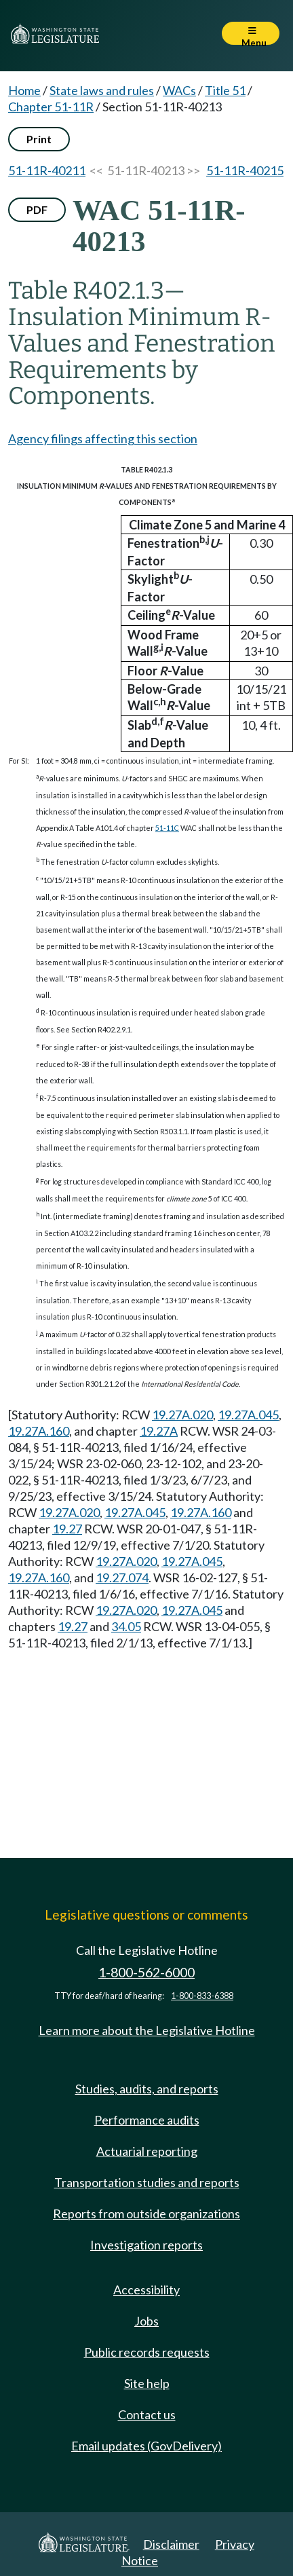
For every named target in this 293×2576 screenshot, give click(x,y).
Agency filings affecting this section (102, 438)
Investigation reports (146, 2244)
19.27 (67, 1528)
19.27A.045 (248, 1414)
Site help (147, 2383)
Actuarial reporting (146, 2151)
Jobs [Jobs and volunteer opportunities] (146, 2320)
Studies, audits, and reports (146, 2088)
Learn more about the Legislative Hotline (147, 2030)
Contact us (147, 2414)
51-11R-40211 (46, 170)
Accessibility (146, 2289)
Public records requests (147, 2352)
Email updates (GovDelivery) (146, 2445)
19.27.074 (122, 1577)
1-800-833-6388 (202, 1996)
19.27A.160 (38, 1430)
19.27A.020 (182, 1414)
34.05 (126, 1626)
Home (24, 90)
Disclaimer (171, 2544)
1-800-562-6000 (146, 1972)
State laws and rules (102, 90)
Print (39, 138)
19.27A (159, 1430)
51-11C (167, 827)
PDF (36, 209)
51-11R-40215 (245, 170)
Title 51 (225, 90)
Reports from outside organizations (146, 2213)
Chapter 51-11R (51, 106)
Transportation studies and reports (146, 2182)
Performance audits (146, 2119)
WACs (179, 90)
